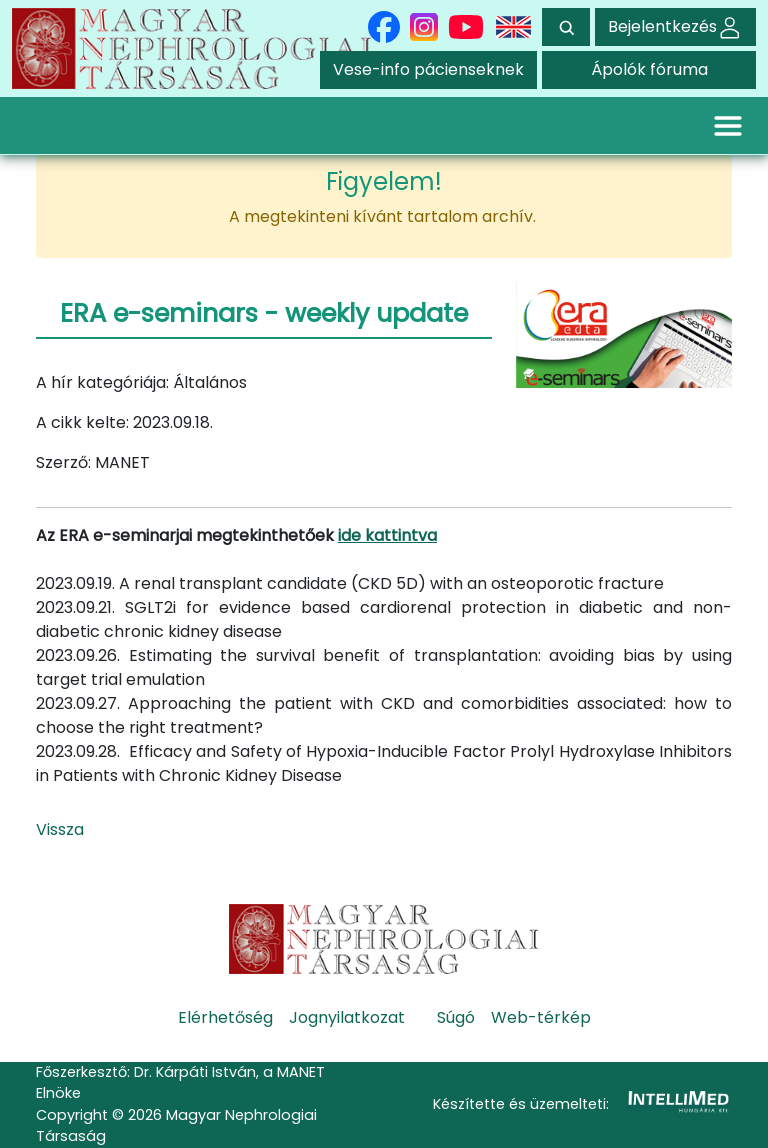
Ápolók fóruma (649, 69)
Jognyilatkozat (347, 1017)
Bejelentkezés (675, 26)
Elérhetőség (225, 1017)
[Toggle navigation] (728, 125)
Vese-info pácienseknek (428, 69)
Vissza (60, 829)
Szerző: (63, 462)
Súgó (456, 1017)
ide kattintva (387, 535)
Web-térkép (541, 1017)
